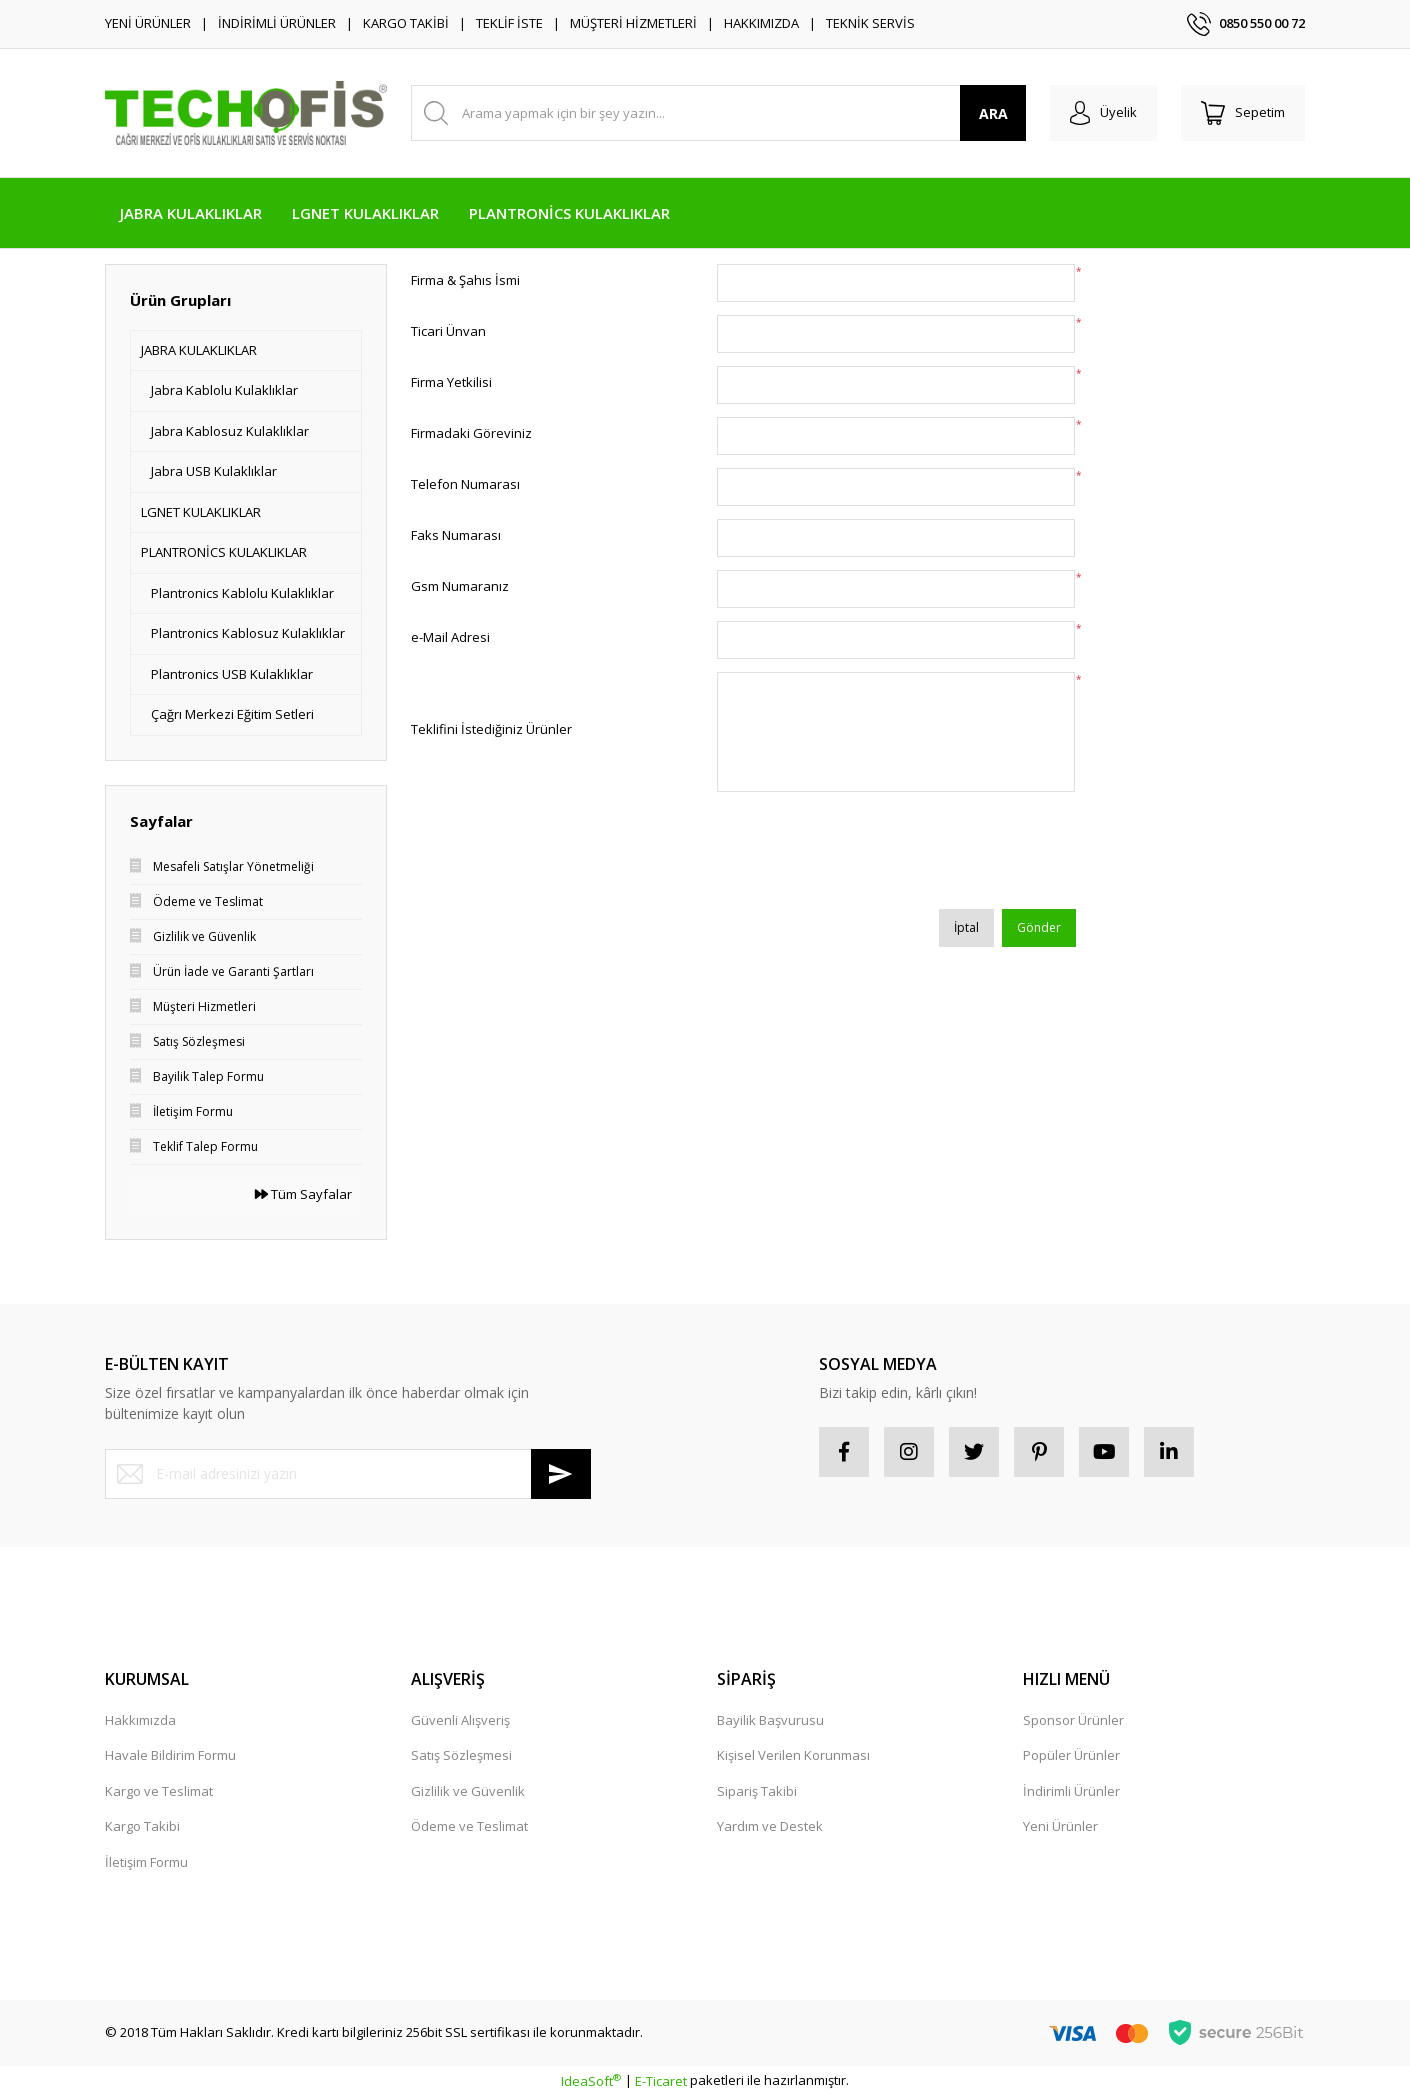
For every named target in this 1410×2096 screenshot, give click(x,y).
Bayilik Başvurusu (770, 1720)
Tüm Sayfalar (303, 1194)
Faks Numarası (456, 535)
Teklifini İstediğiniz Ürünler (491, 729)
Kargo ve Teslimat (159, 1791)
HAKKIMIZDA (761, 23)
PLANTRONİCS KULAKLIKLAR (224, 552)
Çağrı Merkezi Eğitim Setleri (232, 714)
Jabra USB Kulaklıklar (214, 471)
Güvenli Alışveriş (460, 1720)
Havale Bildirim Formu (170, 1755)
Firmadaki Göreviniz (471, 433)
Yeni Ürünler (1060, 1826)
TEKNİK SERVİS (870, 23)
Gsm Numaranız (460, 586)
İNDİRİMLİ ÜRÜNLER (277, 23)
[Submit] (561, 1474)
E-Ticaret (661, 2081)
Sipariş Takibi (757, 1791)
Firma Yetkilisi (451, 382)
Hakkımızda (140, 1720)
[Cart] (1243, 113)
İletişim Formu (146, 1862)
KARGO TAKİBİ (406, 23)
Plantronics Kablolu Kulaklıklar (242, 593)
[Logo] (246, 112)
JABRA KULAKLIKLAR (199, 350)
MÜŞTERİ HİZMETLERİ (633, 23)
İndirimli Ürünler (1071, 1791)
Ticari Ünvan (448, 331)
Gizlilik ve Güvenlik (468, 1791)
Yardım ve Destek (770, 1826)
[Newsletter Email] (348, 1474)
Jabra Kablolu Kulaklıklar (224, 390)
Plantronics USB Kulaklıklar (232, 674)
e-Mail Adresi (450, 637)
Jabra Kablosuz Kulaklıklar (230, 431)
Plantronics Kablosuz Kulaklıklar (248, 633)
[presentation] (869, 857)
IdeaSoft (591, 2081)
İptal (966, 927)
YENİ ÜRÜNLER (148, 23)
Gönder (1039, 927)
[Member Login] (1103, 113)
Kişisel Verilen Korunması (793, 1755)
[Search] (718, 113)
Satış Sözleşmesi (461, 1755)
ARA (993, 113)
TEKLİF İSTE (509, 23)
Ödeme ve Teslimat (469, 1826)
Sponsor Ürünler (1073, 1720)
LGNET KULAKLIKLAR (201, 512)
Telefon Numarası (465, 484)
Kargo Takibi (142, 1826)
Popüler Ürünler (1071, 1755)
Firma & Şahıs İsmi (465, 280)
